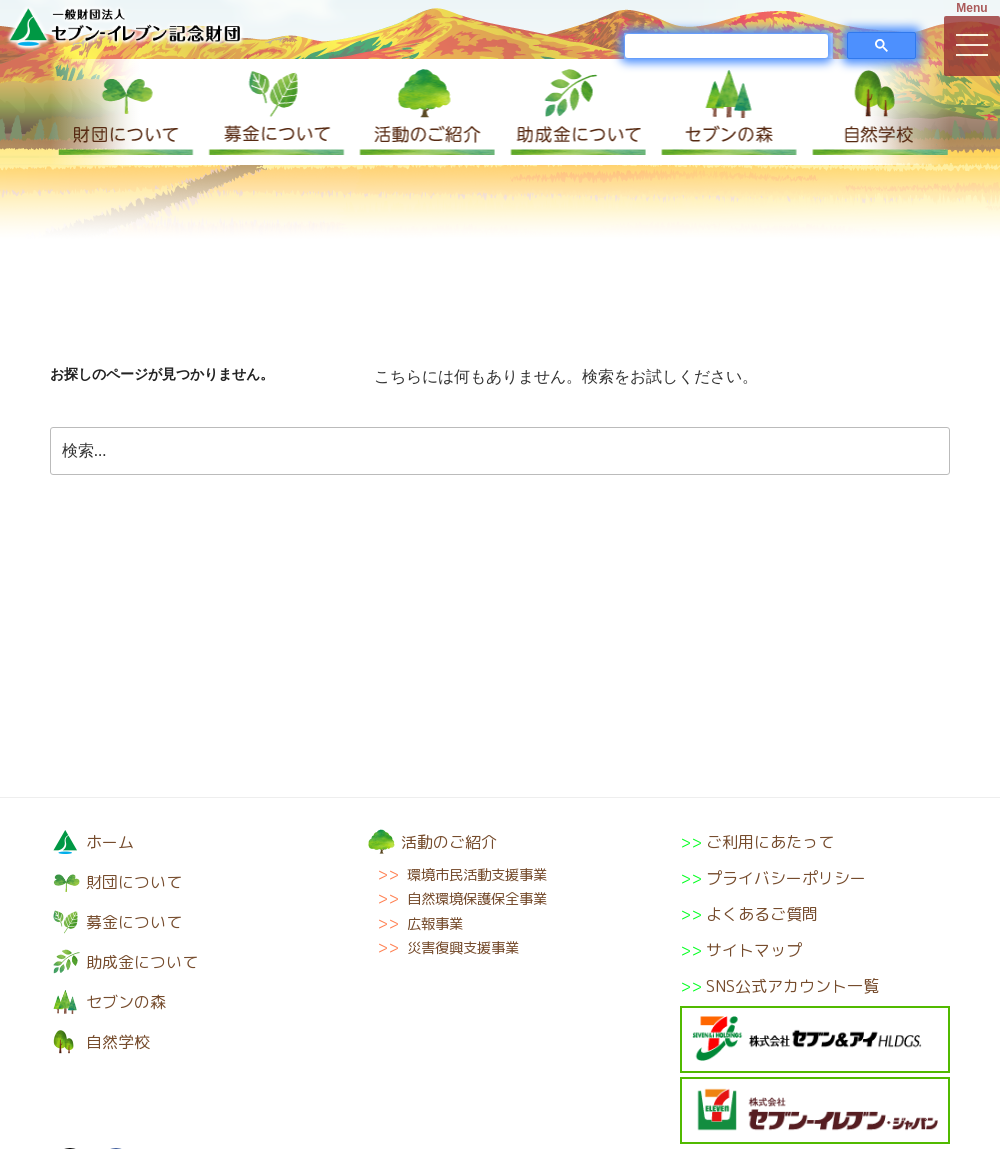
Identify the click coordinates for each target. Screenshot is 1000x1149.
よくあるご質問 (762, 914)
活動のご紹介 (425, 112)
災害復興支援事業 (463, 948)
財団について (125, 112)
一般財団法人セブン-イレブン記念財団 (125, 26)
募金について (275, 112)
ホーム (110, 842)
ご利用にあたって (770, 842)
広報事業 (435, 924)
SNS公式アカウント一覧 (792, 986)
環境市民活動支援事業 (477, 875)
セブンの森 (725, 112)
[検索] (726, 46)
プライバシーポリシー (786, 878)
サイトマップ (754, 950)
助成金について (575, 112)
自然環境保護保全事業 (477, 899)
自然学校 (875, 112)
